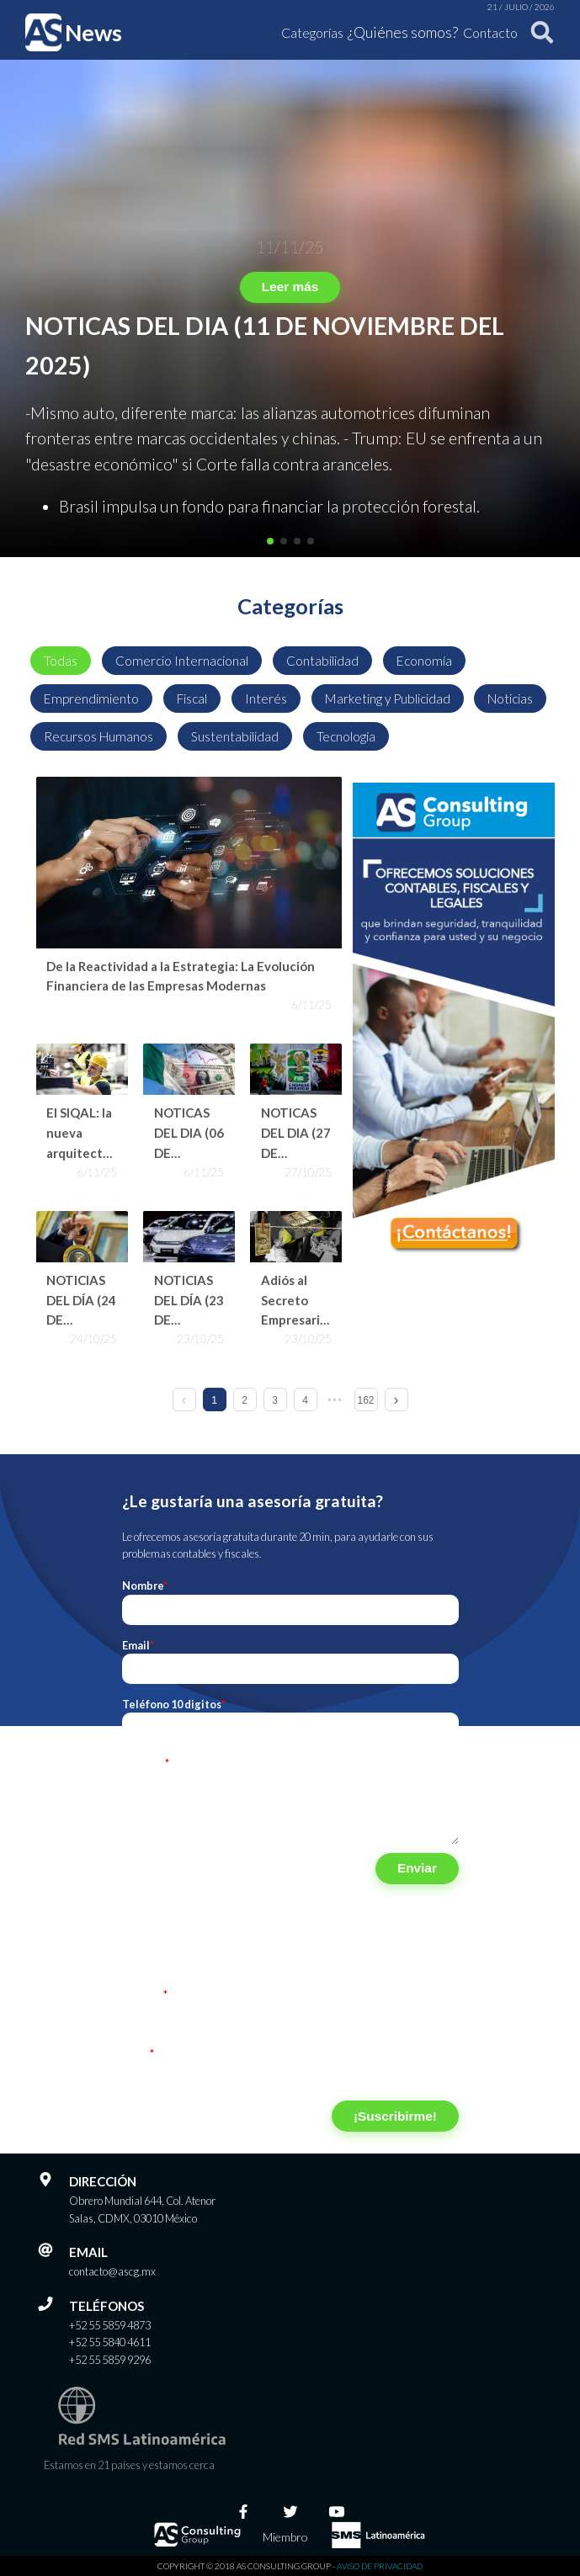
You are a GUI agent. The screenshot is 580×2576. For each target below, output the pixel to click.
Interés (266, 698)
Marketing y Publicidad (387, 698)
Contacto (490, 32)
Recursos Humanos (98, 736)
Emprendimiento (91, 698)
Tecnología (346, 736)
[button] (270, 541)
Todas (60, 660)
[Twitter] (290, 2512)
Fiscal (192, 698)
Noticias (510, 698)
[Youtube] (336, 2512)
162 (365, 1400)
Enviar (417, 1868)
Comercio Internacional (181, 660)
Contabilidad (322, 660)
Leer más (290, 286)
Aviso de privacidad (380, 2566)
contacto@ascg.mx (112, 2271)
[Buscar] (539, 32)
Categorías (312, 32)
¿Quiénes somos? (403, 32)
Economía (424, 660)
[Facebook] (243, 2512)
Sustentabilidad (235, 736)
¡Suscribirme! (395, 2116)
